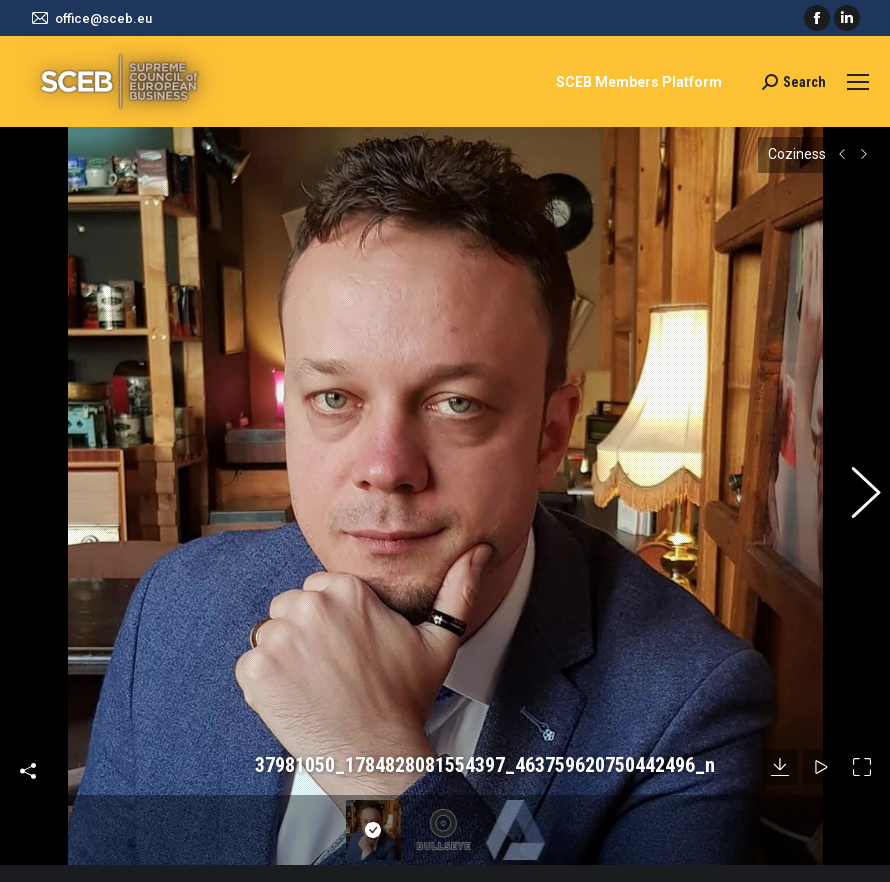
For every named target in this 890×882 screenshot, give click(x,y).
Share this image (28, 719)
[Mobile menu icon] (858, 82)
